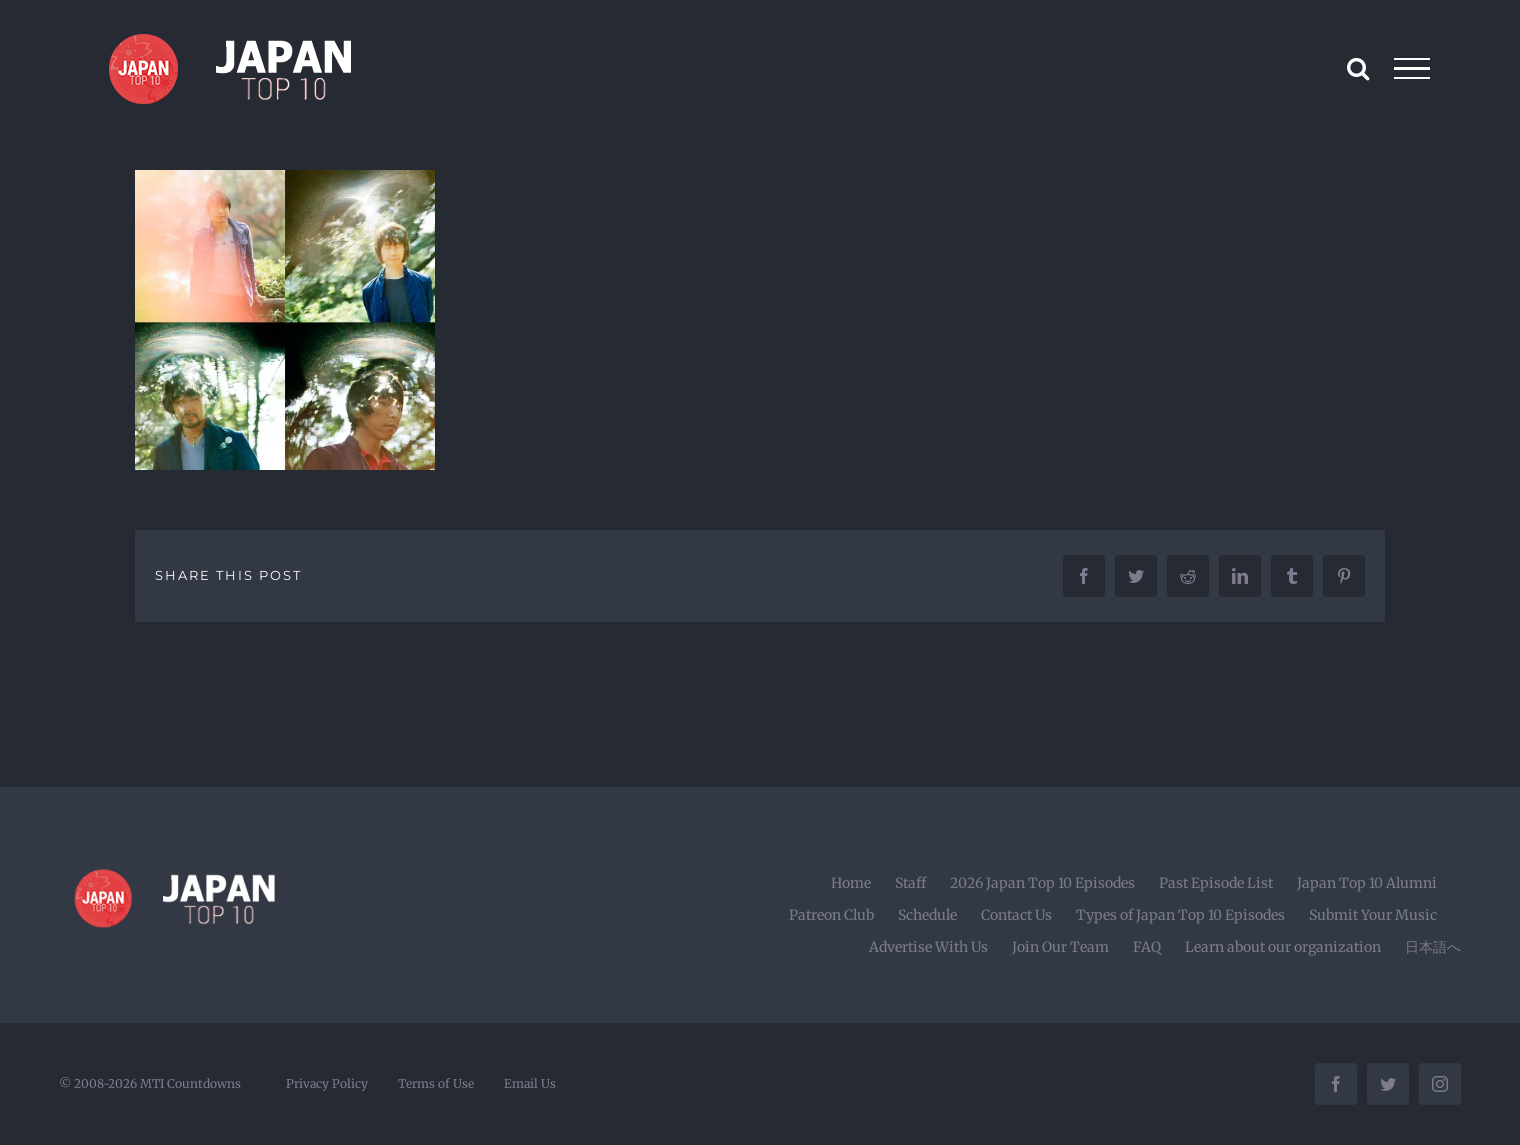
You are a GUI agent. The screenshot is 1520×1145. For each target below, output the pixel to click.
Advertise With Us (928, 947)
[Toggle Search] (1358, 68)
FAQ (1147, 947)
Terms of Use (436, 1083)
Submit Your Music (1373, 915)
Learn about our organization (1283, 947)
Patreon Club (831, 915)
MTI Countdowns (190, 1083)
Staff (910, 883)
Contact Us (1016, 915)
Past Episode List (1216, 883)
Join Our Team (1060, 947)
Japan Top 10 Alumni (1367, 883)
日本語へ (1433, 947)
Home (851, 883)
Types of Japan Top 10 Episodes (1180, 915)
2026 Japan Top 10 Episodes (1042, 883)
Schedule (927, 915)
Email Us (530, 1083)
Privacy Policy (327, 1083)
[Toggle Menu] (1412, 69)
